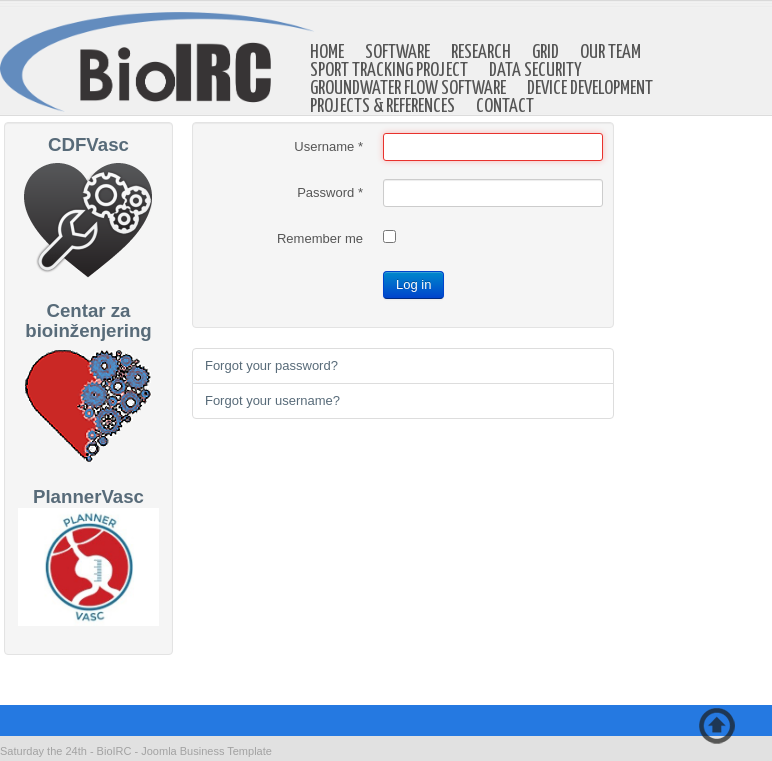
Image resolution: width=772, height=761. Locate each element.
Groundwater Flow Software (408, 89)
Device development (590, 89)
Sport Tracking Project (389, 71)
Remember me (320, 238)
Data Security (535, 71)
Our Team (610, 53)
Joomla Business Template (206, 751)
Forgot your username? (272, 400)
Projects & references (382, 107)
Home (327, 53)
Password (330, 192)
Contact (505, 107)
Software (397, 53)
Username (328, 146)
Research (481, 53)
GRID (545, 53)
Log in (413, 284)
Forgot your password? (271, 365)
